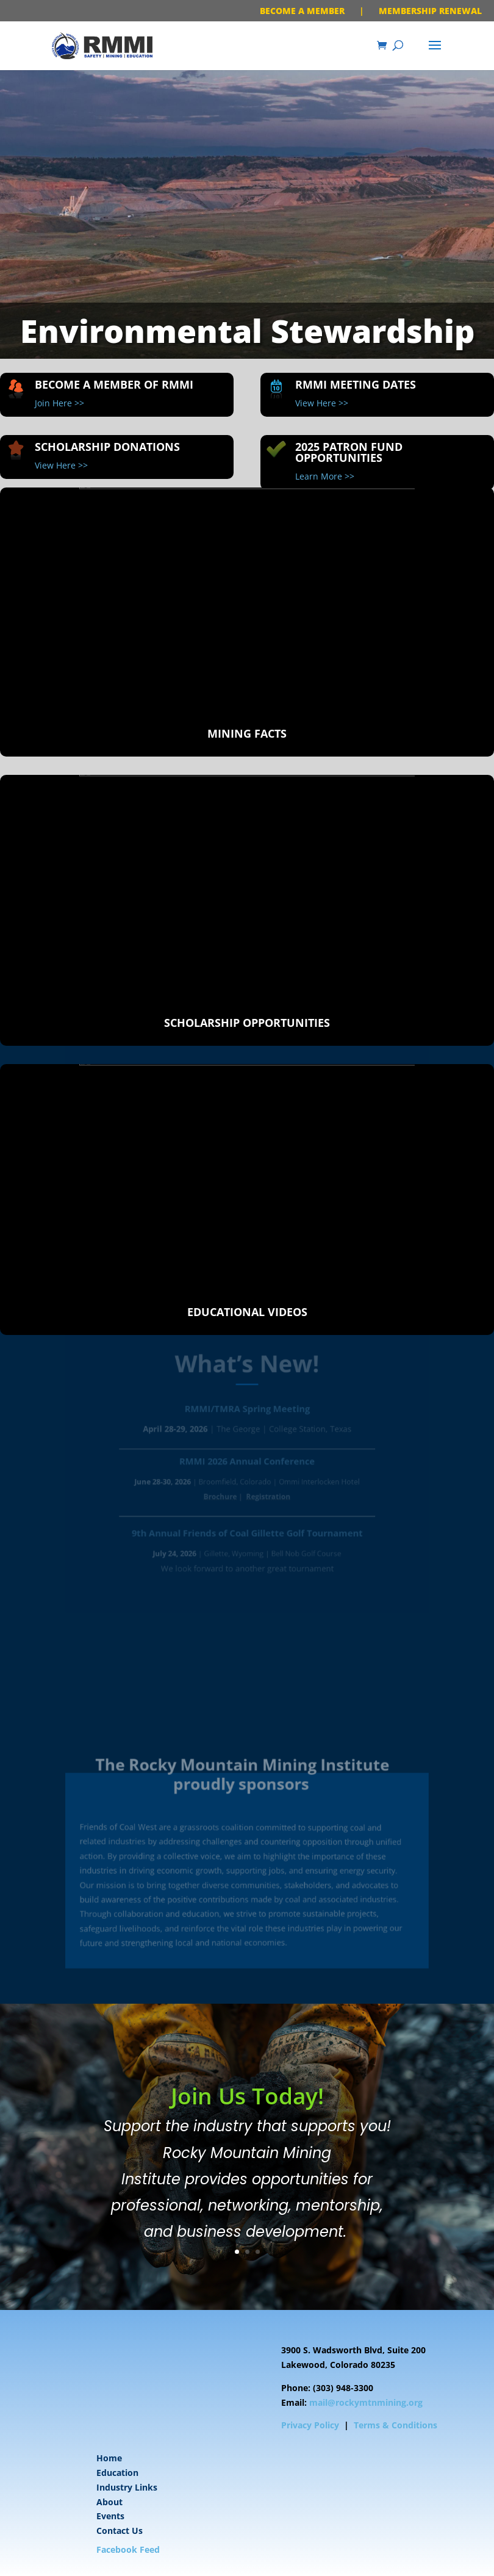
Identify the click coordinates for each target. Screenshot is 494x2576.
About (109, 2502)
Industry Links (126, 2487)
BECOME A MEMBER (302, 10)
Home (109, 2458)
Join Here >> (59, 403)
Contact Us (119, 2530)
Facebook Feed (128, 2549)
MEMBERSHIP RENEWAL (430, 10)
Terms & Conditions (395, 2425)
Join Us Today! (247, 2122)
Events (110, 2516)
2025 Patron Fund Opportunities (349, 452)
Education (117, 2472)
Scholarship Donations (107, 446)
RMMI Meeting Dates (355, 384)
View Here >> (321, 403)
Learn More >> (324, 476)
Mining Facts (247, 733)
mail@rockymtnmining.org (366, 2402)
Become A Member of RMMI (114, 384)
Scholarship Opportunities (247, 1022)
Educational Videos (247, 1311)
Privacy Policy (310, 2425)
